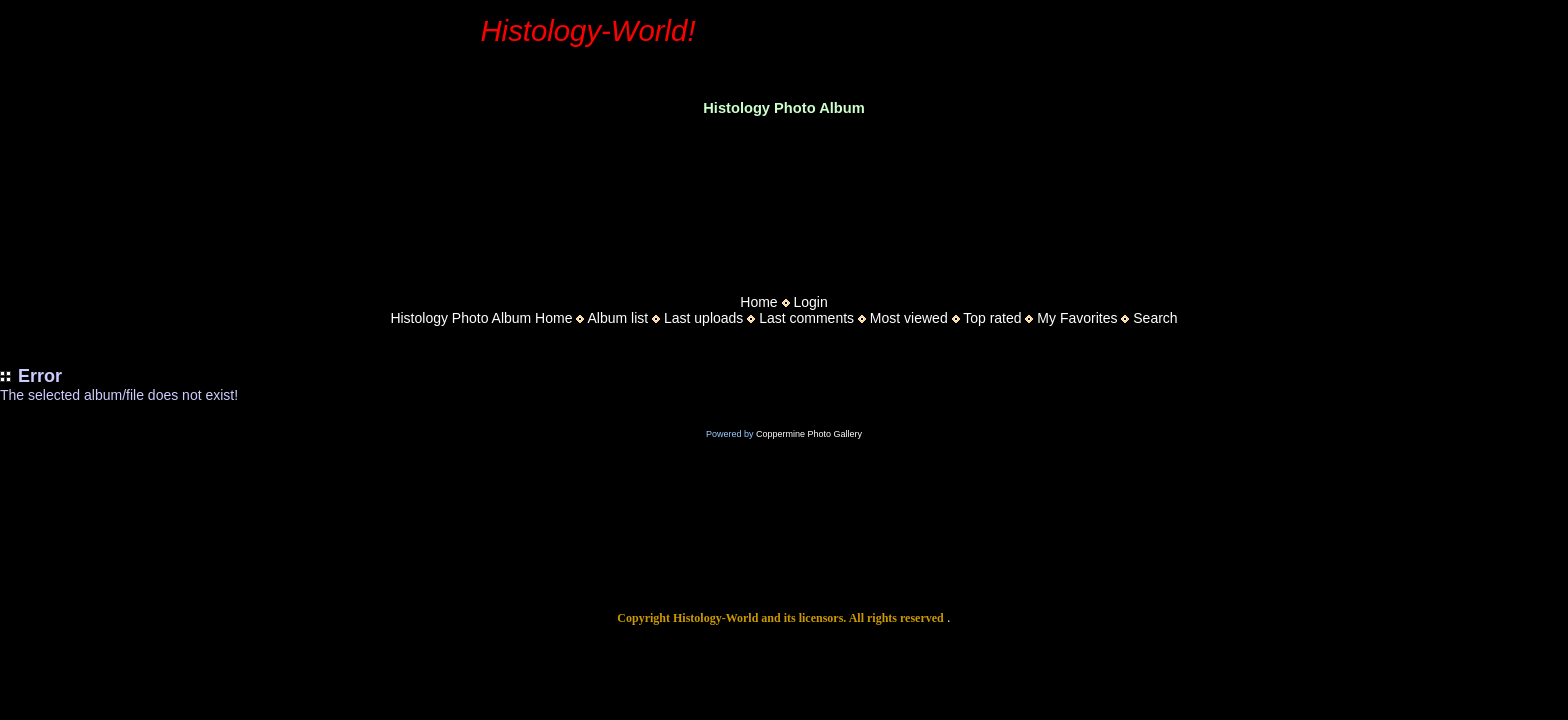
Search (1155, 318)
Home (758, 302)
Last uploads (703, 318)
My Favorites (1077, 318)
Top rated (992, 318)
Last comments (806, 318)
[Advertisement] (784, 199)
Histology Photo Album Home (481, 318)
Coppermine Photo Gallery (809, 434)
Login (810, 302)
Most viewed (909, 318)
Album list (617, 318)
